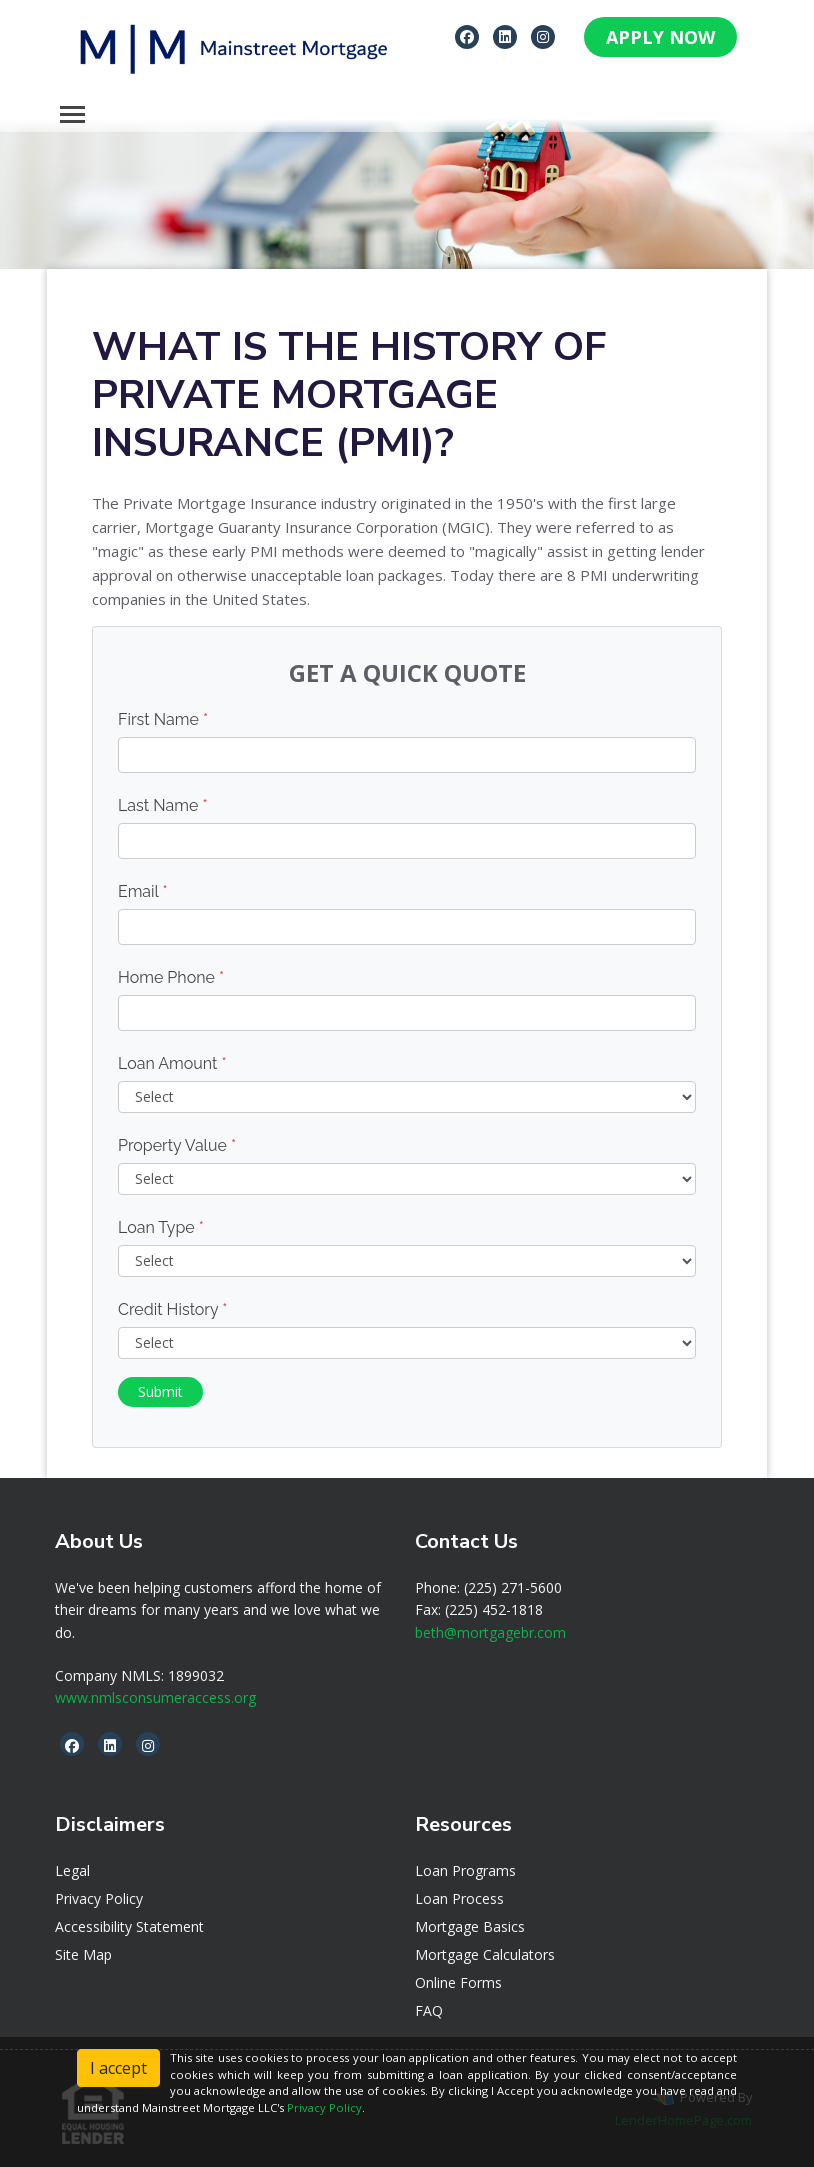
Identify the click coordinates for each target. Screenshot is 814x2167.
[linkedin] (505, 36)
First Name (163, 719)
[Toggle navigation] (72, 114)
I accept (118, 2068)
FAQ (429, 2010)
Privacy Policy (99, 1898)
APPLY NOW (660, 37)
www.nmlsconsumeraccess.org (155, 1697)
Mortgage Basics (470, 1926)
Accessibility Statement (129, 1926)
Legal (72, 1870)
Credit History (172, 1309)
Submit (160, 1391)
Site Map (83, 1954)
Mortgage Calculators (485, 1954)
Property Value (177, 1145)
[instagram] (543, 36)
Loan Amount (172, 1063)
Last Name (163, 805)
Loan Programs (465, 1870)
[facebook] (467, 36)
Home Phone (171, 977)
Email (143, 891)
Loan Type (161, 1227)
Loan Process (459, 1898)
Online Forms (458, 1982)
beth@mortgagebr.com (490, 1632)
